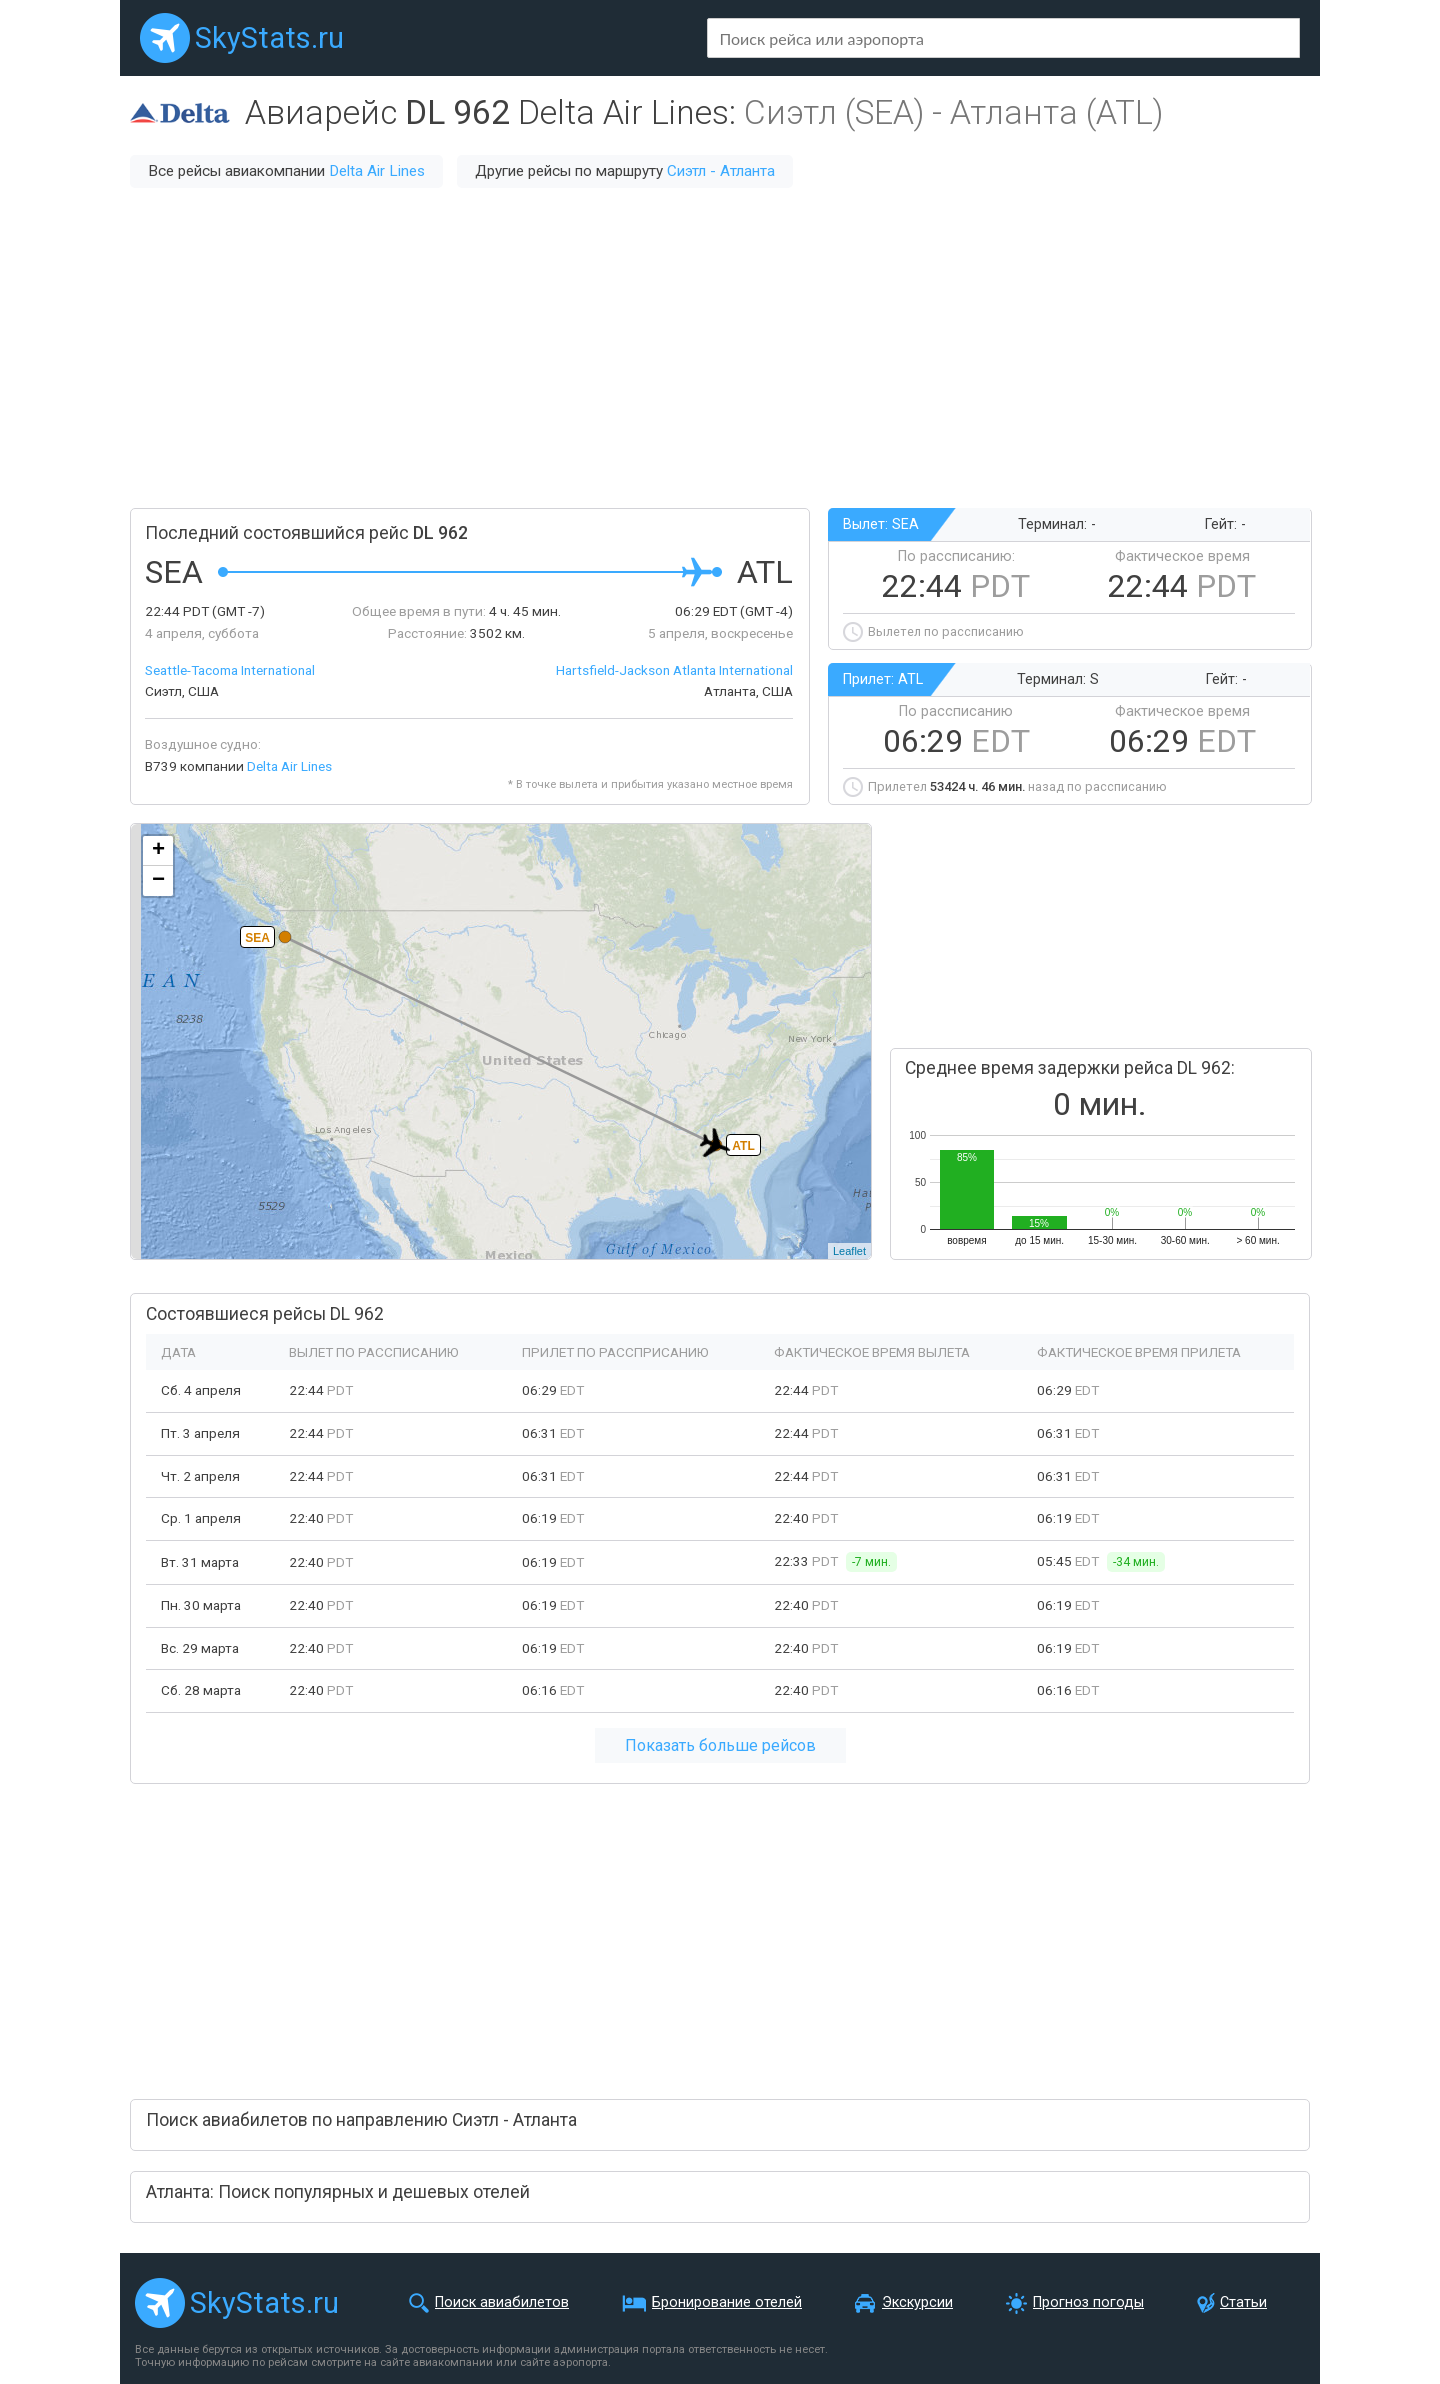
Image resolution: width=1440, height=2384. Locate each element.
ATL (743, 1146)
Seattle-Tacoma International (230, 670)
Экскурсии (917, 2302)
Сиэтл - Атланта (721, 171)
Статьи (1243, 2302)
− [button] (158, 881)
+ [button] (158, 851)
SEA (257, 938)
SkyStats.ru (269, 38)
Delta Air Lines (377, 171)
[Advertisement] (720, 348)
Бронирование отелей (727, 2302)
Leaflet (849, 1251)
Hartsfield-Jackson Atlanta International (674, 670)
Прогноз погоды (1088, 2302)
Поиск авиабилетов (502, 2302)
